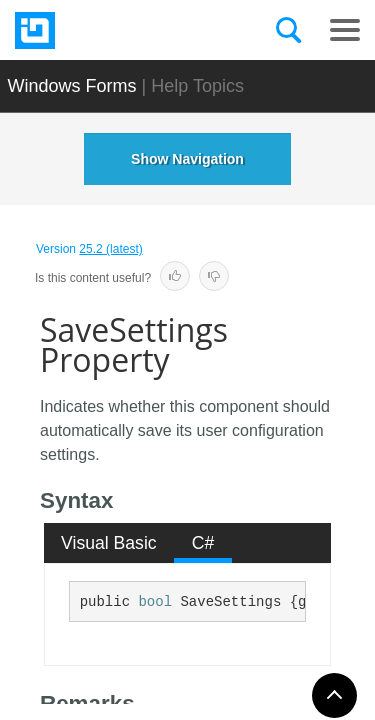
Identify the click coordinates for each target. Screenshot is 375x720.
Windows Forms (72, 86)
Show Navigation (187, 159)
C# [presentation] (203, 543)
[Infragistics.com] (115, 30)
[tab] (109, 543)
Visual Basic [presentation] (109, 543)
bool (155, 602)
